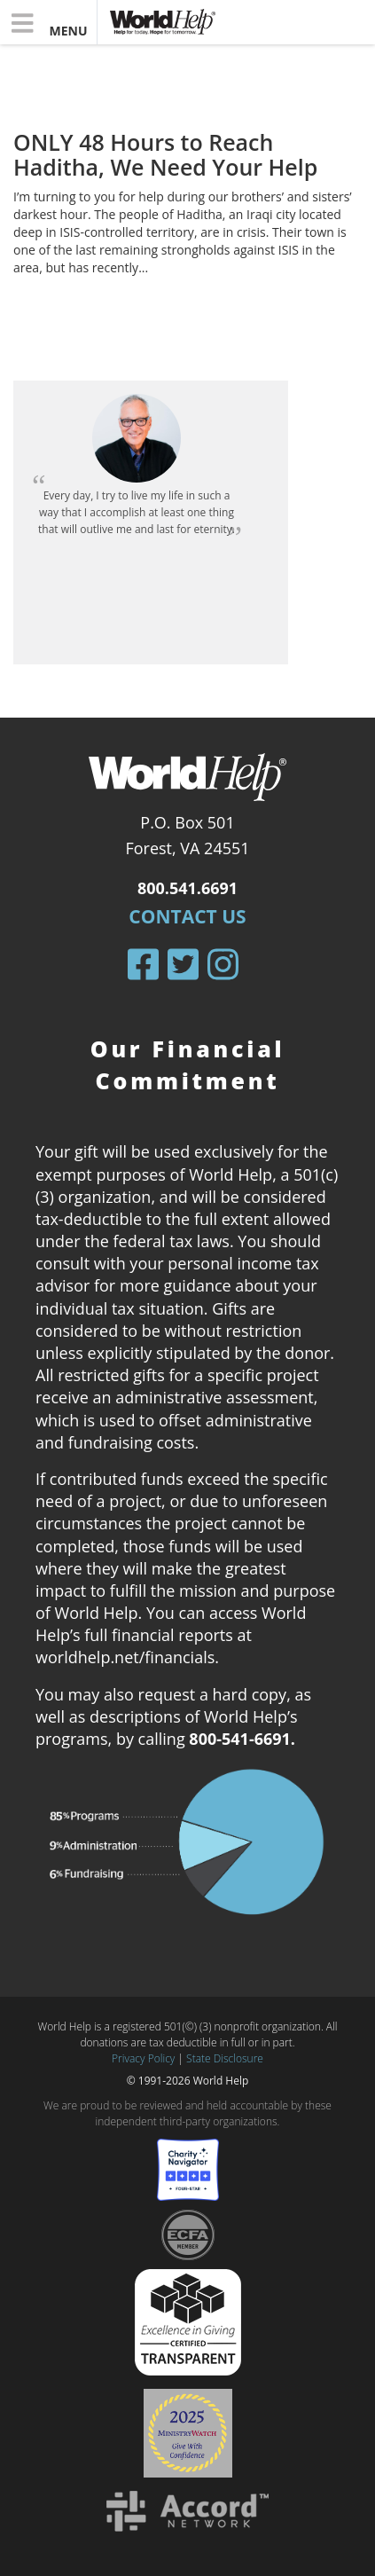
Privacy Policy (143, 2058)
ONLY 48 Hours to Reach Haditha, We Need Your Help (165, 154)
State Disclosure (224, 2058)
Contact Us (187, 916)
